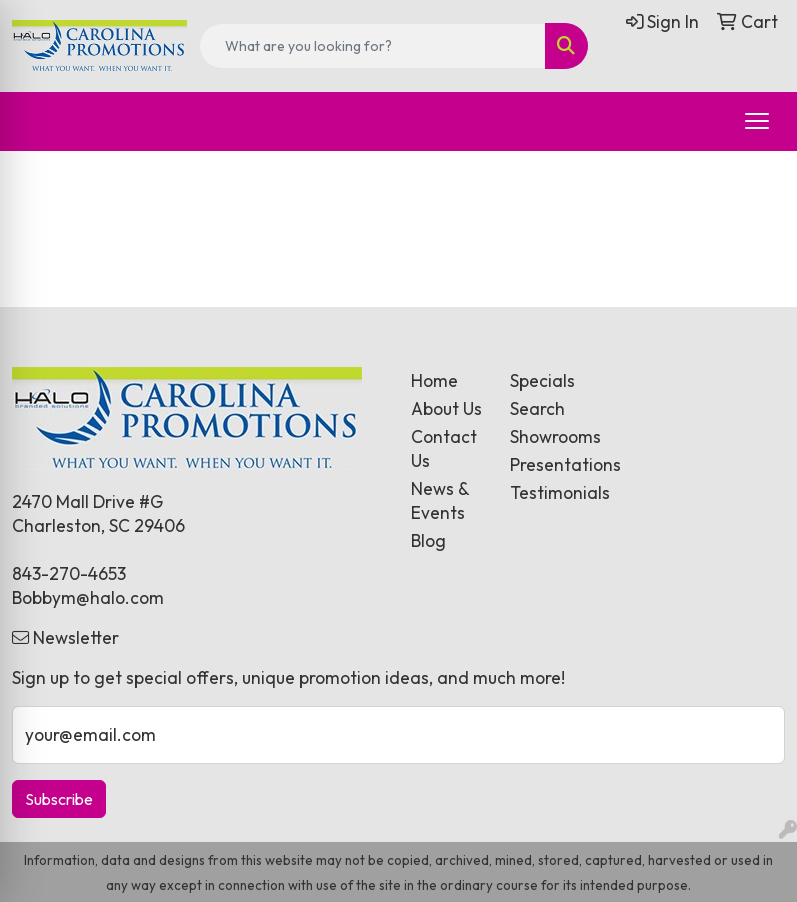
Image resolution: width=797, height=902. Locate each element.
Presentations (548, 465)
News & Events (440, 501)
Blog (428, 541)
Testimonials (548, 493)
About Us (446, 409)
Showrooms (548, 437)
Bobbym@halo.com (88, 598)
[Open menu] (757, 121)
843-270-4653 (69, 574)
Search (537, 409)
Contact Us (444, 449)
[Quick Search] (372, 46)
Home (434, 381)
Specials (542, 381)
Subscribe (59, 799)
